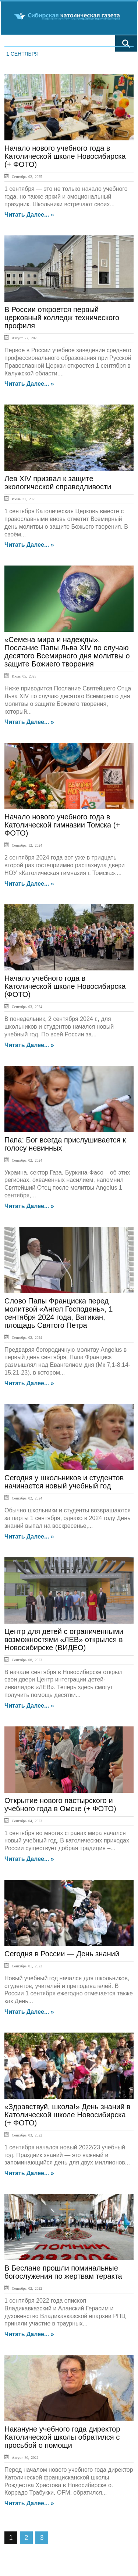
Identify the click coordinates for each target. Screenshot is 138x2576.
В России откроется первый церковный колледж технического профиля (61, 317)
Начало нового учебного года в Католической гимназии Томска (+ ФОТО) (62, 825)
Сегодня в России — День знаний (61, 1954)
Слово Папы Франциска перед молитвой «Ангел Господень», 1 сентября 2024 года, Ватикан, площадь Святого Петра (58, 1313)
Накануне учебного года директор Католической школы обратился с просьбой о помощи (62, 2437)
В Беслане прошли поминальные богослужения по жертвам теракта (63, 2272)
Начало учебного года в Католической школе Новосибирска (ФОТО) (65, 986)
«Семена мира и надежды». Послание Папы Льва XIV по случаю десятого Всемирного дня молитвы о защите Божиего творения (67, 652)
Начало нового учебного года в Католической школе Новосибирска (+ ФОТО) (65, 156)
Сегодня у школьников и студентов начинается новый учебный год (64, 1482)
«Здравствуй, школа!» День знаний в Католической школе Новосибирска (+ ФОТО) (67, 2115)
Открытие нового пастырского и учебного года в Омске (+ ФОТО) (60, 1804)
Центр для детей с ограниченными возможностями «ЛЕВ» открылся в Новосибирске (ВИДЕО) (63, 1639)
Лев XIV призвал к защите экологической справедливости (57, 483)
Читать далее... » (29, 215)
